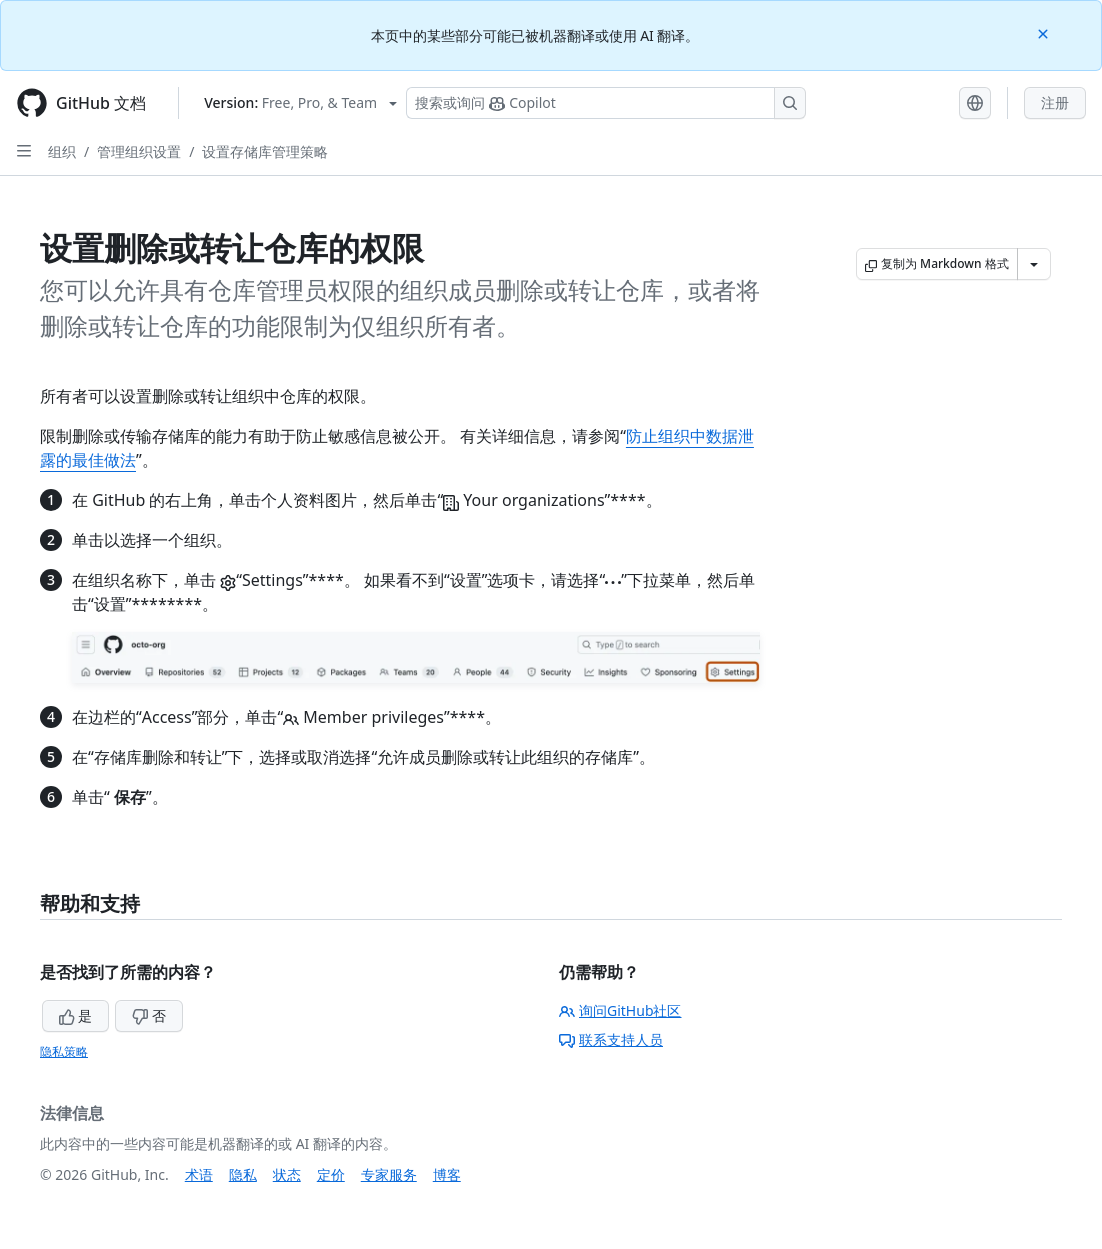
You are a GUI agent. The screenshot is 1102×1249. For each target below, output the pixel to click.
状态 (287, 1174)
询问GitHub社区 (620, 1010)
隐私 (243, 1174)
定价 (331, 1174)
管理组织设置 (139, 151)
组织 (62, 151)
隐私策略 (64, 1051)
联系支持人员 (611, 1039)
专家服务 (389, 1174)
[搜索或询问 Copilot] (606, 103)
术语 (199, 1174)
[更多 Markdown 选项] (1034, 264)
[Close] (1045, 32)
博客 (447, 1174)
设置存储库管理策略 (265, 151)
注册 (1055, 102)
